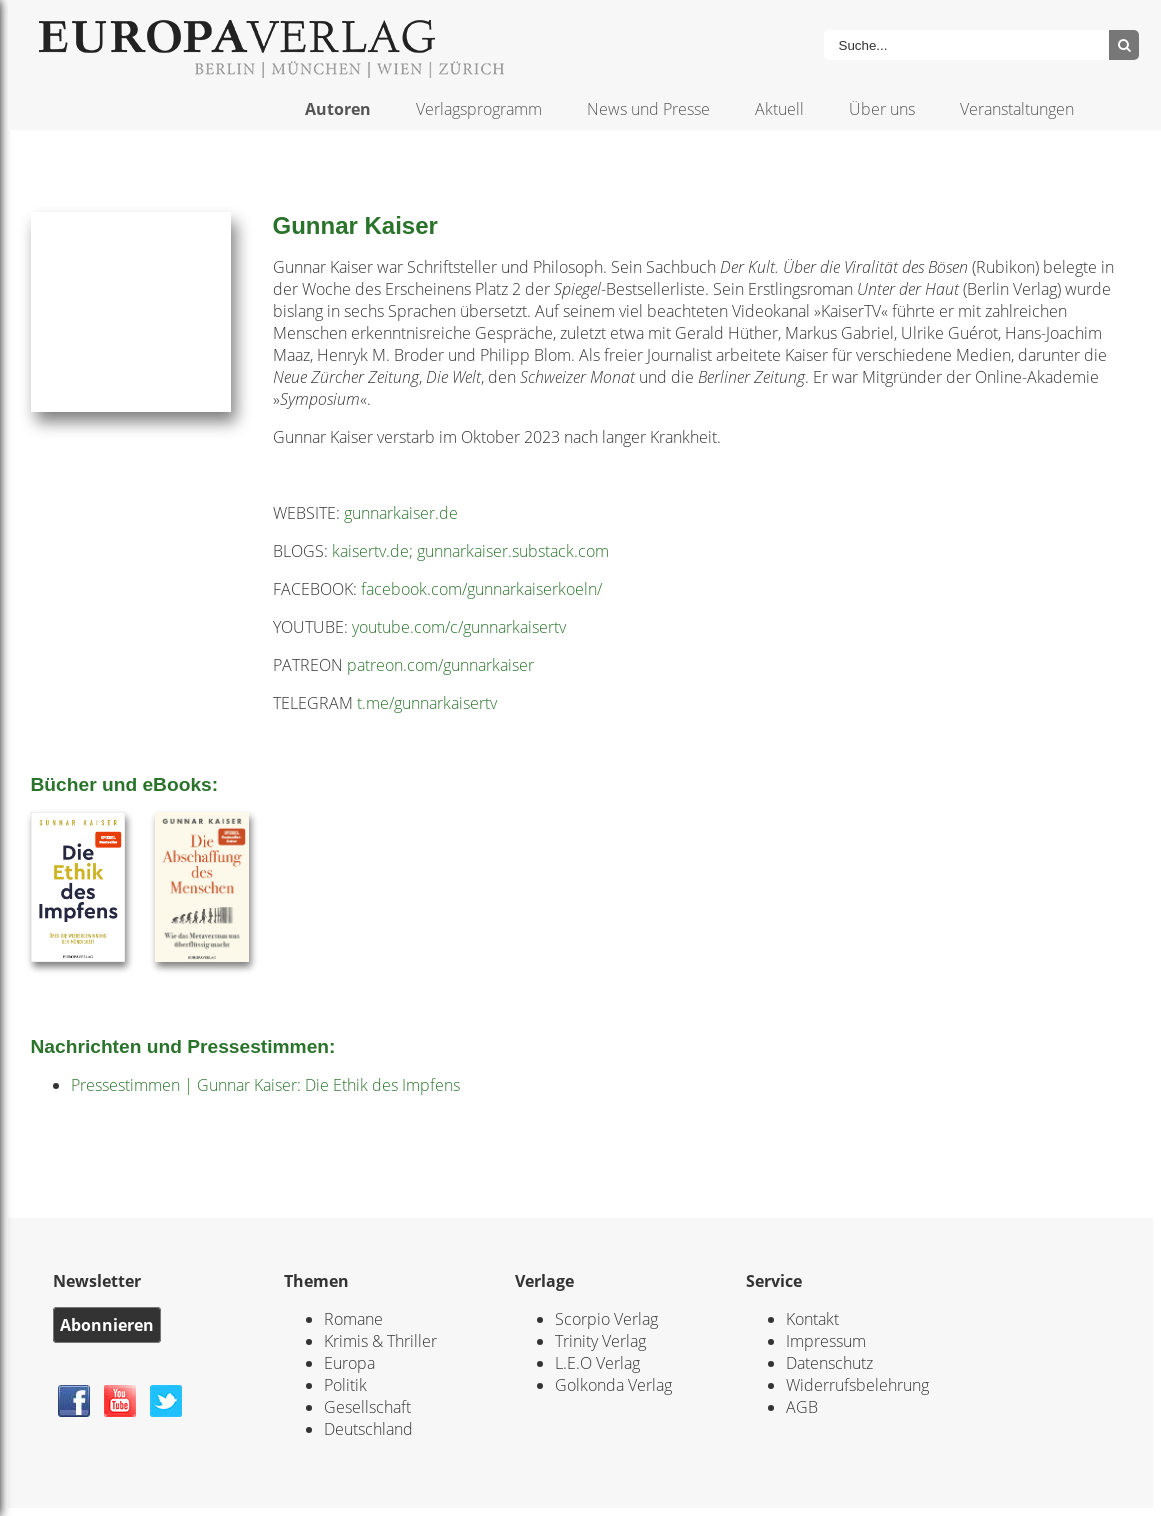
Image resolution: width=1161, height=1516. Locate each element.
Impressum (826, 1341)
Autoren (338, 109)
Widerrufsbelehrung (857, 1385)
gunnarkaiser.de (401, 513)
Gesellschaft (367, 1407)
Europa (349, 1363)
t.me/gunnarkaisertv (427, 703)
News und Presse (648, 109)
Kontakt (812, 1319)
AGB (802, 1407)
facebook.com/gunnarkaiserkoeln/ (481, 589)
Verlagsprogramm (479, 109)
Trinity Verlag (600, 1341)
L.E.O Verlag (597, 1363)
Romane (353, 1319)
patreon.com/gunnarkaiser (440, 665)
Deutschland (368, 1429)
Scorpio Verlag (606, 1319)
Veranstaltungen (1017, 109)
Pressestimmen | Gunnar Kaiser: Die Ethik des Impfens (265, 1085)
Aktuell (779, 109)
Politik (345, 1385)
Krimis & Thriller (380, 1341)
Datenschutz (829, 1363)
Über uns (882, 109)
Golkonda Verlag (613, 1385)
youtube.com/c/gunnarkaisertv (459, 627)
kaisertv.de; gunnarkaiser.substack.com (470, 551)
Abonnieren (107, 1325)
